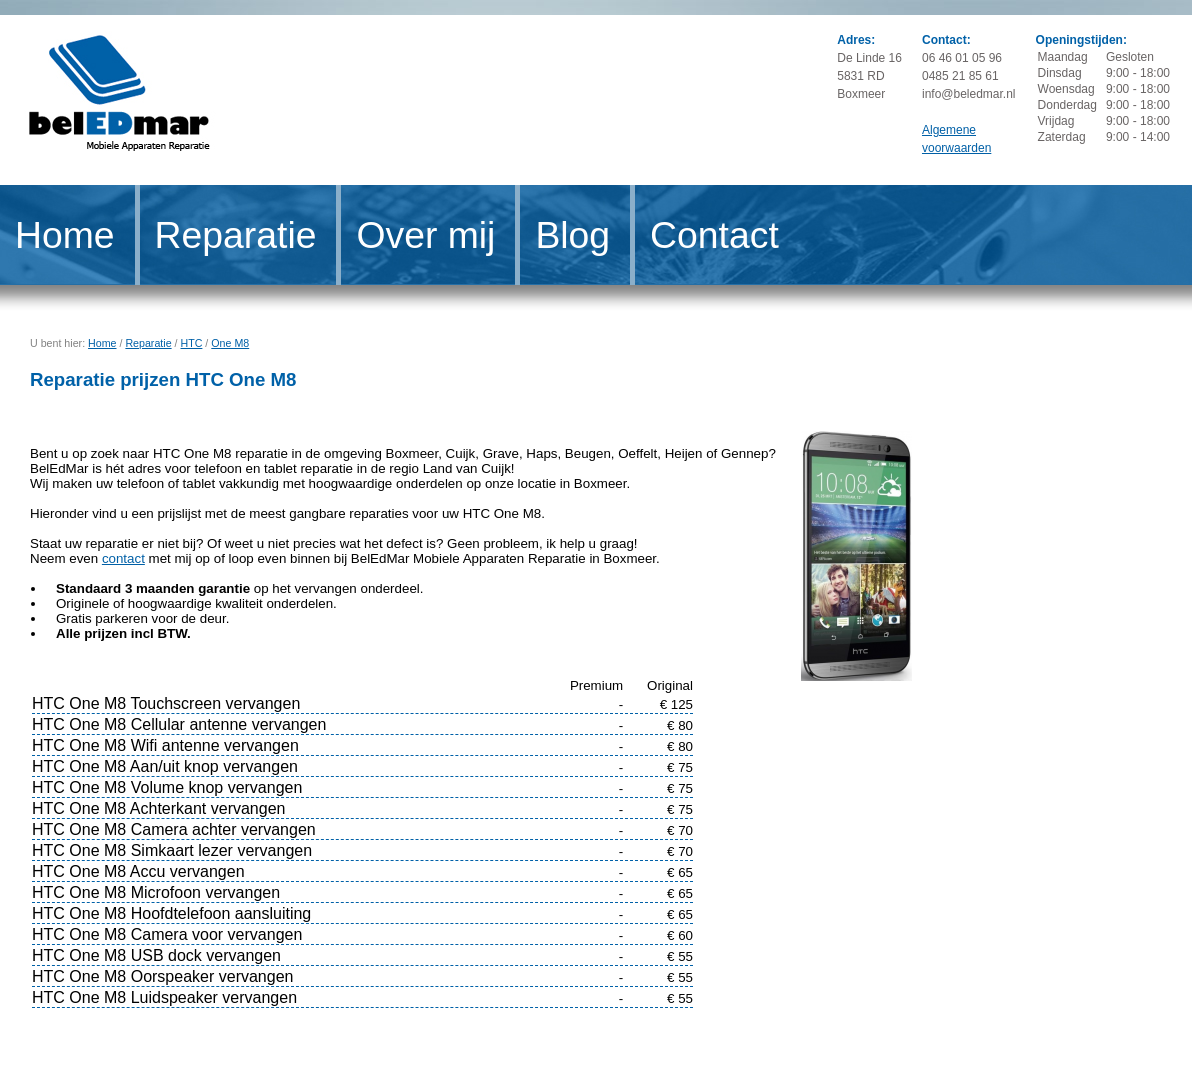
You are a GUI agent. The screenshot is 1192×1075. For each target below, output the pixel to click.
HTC (192, 343)
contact (123, 558)
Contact (714, 235)
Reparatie (236, 235)
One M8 (230, 343)
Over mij (425, 235)
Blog (572, 235)
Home (65, 235)
